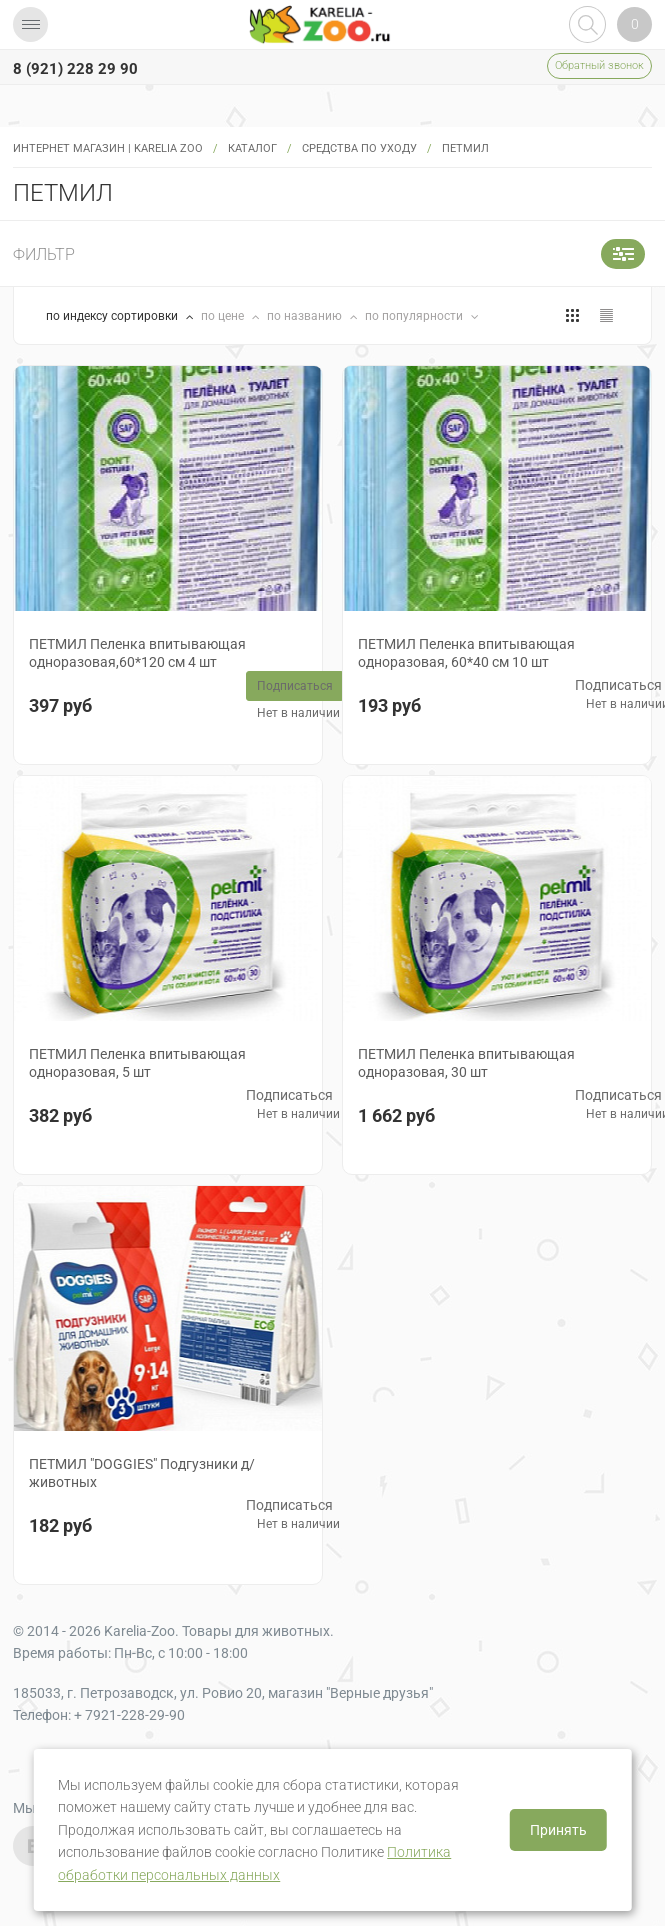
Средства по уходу (359, 148)
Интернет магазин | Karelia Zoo (108, 148)
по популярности (415, 316)
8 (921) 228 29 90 (75, 69)
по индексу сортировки (113, 316)
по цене (224, 316)
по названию (306, 316)
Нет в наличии (298, 713)
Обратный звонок (599, 65)
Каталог (252, 148)
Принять (558, 1830)
